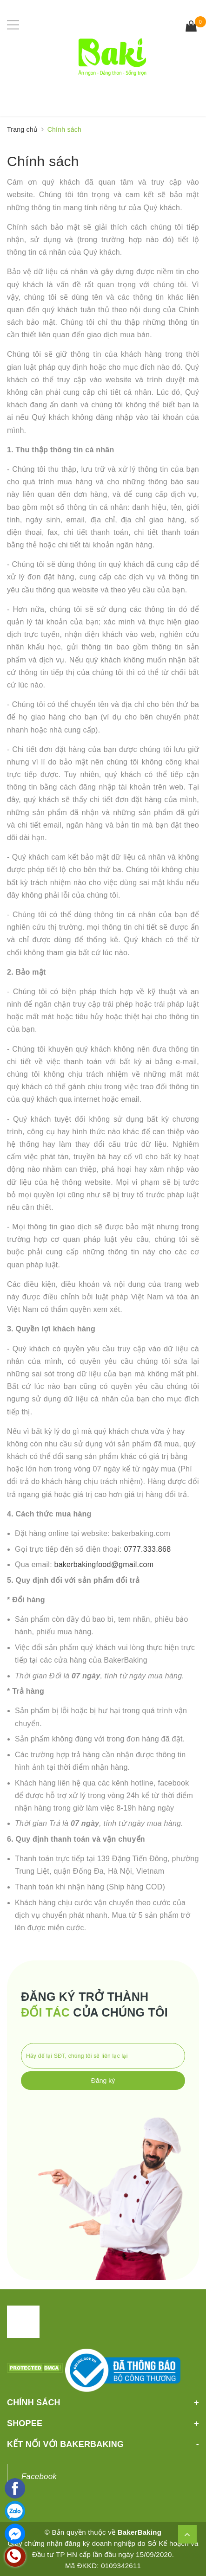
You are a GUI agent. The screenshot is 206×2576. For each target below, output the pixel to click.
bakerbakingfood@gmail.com (104, 1564)
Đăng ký (103, 2080)
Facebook (39, 2476)
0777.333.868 (147, 1549)
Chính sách (43, 161)
